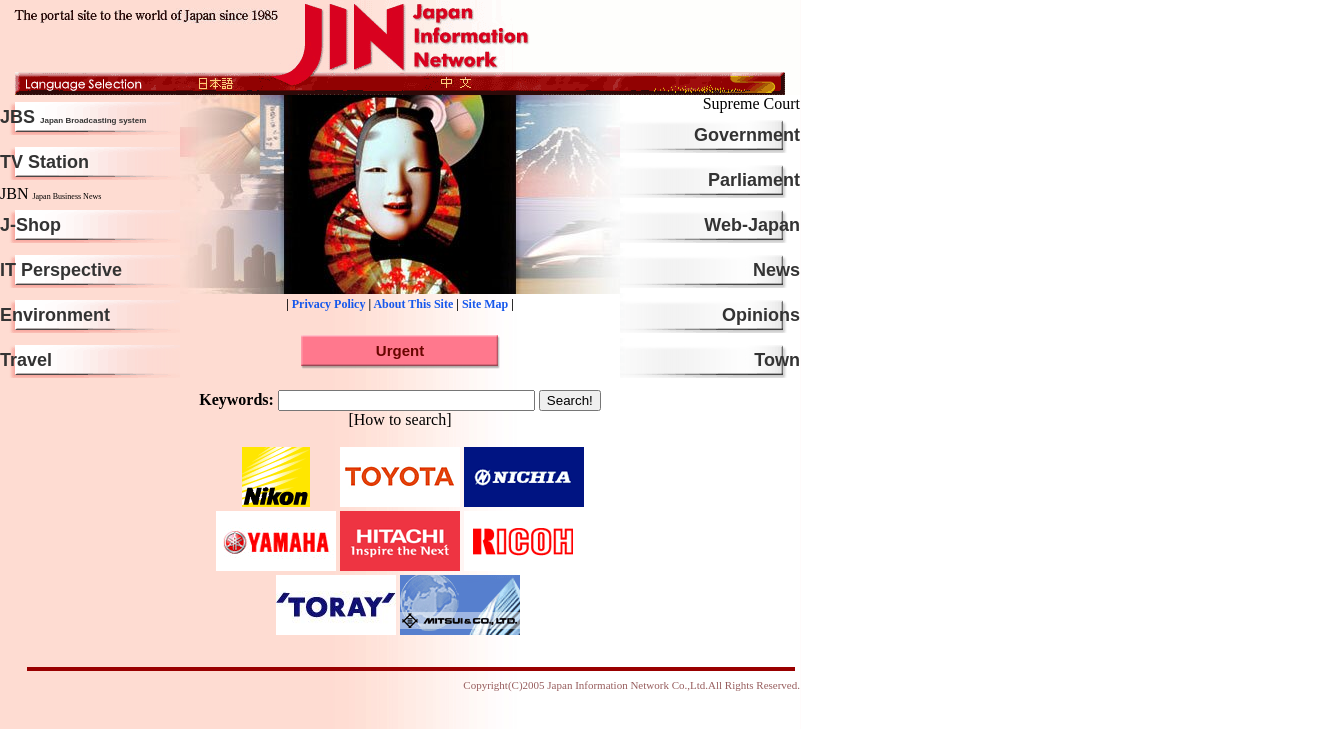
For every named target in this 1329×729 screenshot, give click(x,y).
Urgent (400, 350)
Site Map (485, 304)
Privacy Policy (329, 304)
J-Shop (30, 225)
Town (777, 360)
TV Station (44, 162)
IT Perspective (61, 270)
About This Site (413, 304)
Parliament (754, 180)
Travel (26, 360)
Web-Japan (752, 225)
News (776, 270)
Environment (55, 315)
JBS (75, 117)
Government (747, 135)
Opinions (761, 315)
